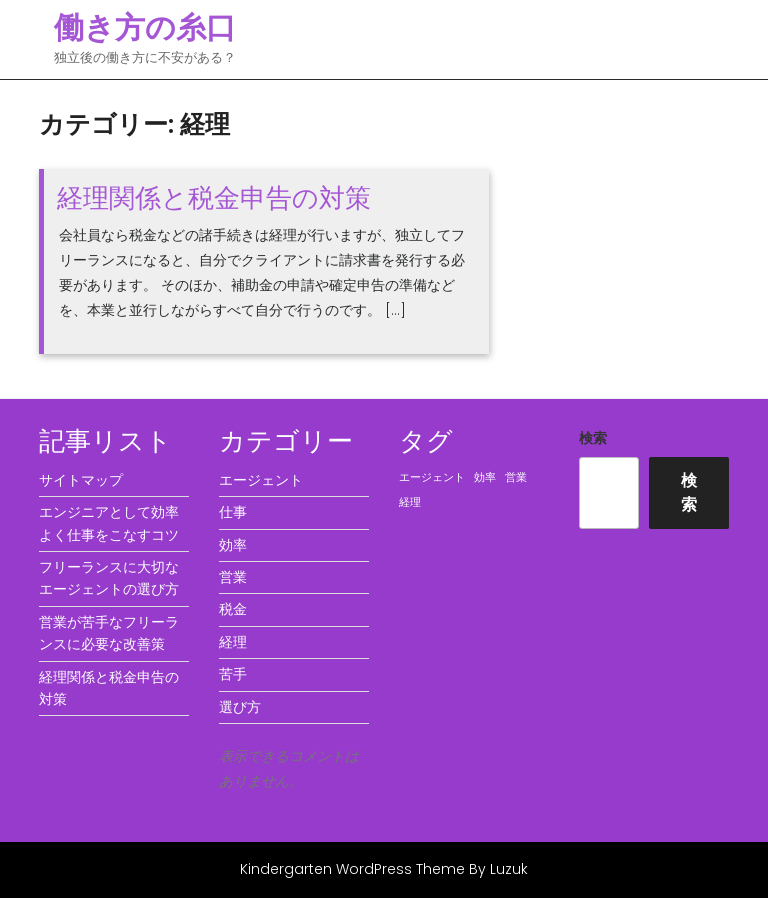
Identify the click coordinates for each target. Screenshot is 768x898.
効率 (233, 545)
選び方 (240, 707)
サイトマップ (81, 480)
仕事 (233, 512)
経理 (233, 642)
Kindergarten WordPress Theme (352, 869)
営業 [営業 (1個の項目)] (516, 477)
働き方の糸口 (145, 28)
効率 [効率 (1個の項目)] (485, 477)
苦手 (233, 674)
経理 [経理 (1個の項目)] (410, 502)
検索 (593, 438)
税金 (233, 609)
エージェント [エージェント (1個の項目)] (432, 477)
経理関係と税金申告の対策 (214, 198)
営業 (233, 577)
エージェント (261, 480)
